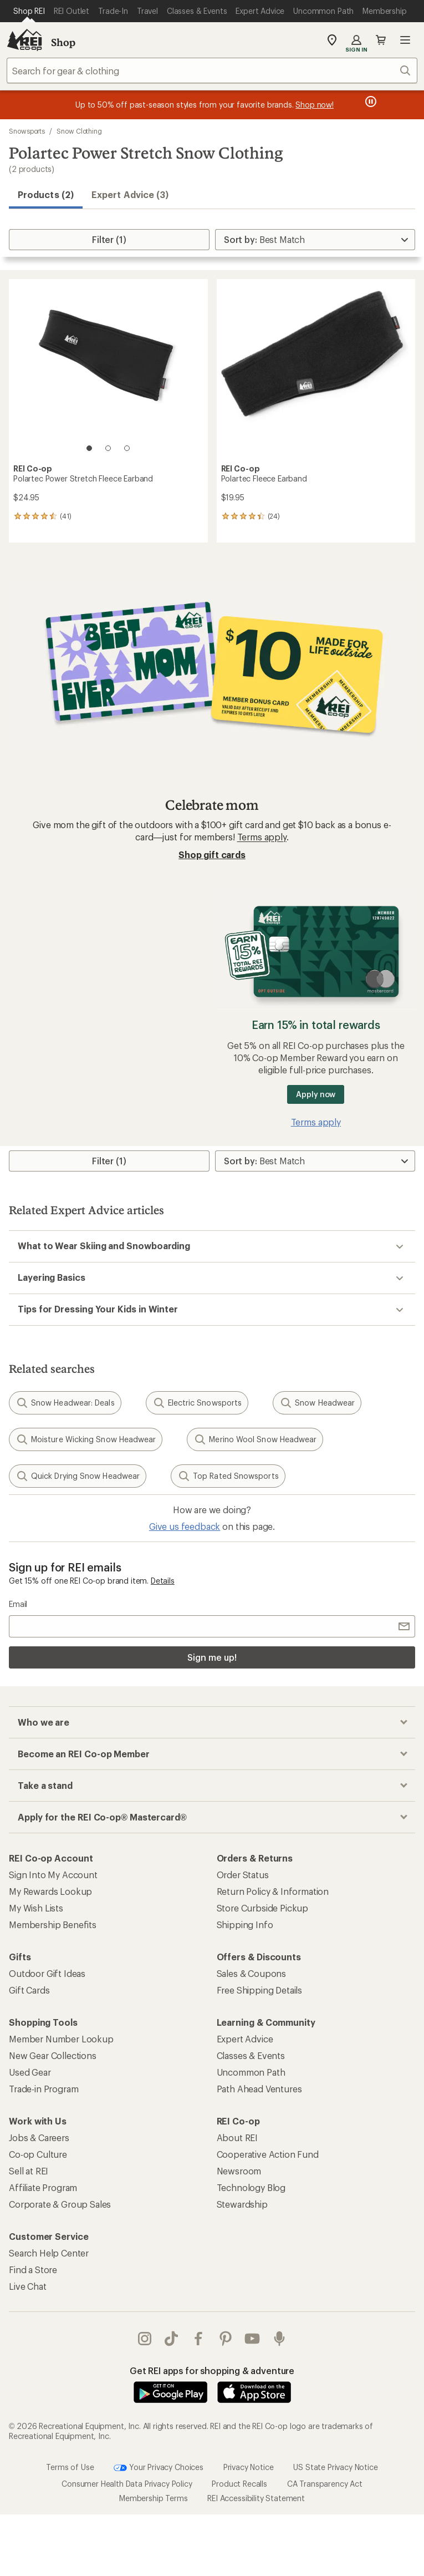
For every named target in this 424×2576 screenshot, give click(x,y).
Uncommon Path (251, 2072)
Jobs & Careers (39, 2137)
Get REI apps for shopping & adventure (212, 2370)
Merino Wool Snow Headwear (254, 1439)
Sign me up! (211, 1657)
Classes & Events (251, 2055)
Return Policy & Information (273, 1891)
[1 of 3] (89, 448)
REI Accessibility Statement (256, 2498)
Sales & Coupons (252, 1973)
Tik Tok (171, 2338)
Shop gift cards (212, 854)
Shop (63, 42)
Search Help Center (49, 2253)
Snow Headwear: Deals (65, 1402)
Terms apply (262, 836)
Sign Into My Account (53, 1874)
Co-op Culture (38, 2154)
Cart (380, 40)
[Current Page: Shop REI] (29, 11)
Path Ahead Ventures (259, 2088)
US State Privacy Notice (335, 2466)
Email (18, 1604)
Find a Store (33, 2269)
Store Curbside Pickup (263, 1908)
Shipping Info (245, 1924)
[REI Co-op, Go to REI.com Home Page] (24, 40)
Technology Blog (251, 2187)
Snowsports (27, 131)
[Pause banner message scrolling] (369, 101)
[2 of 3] (108, 448)
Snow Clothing (79, 131)
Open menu (405, 40)
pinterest (225, 2338)
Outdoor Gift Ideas (47, 1973)
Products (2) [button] (46, 194)
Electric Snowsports (197, 1402)
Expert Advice (245, 2039)
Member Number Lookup (61, 2039)
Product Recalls (239, 2483)
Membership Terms (153, 2498)
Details (163, 1580)
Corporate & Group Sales (60, 2204)
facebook (198, 2338)
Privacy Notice (248, 2466)
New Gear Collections (52, 2055)
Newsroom (239, 2171)
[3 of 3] (127, 448)
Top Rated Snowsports (228, 1476)
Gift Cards (29, 1990)
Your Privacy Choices (158, 2467)
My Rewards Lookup (50, 1891)
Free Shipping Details (260, 1990)
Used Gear (30, 2072)
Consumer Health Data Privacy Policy (127, 2483)
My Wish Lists (36, 1908)
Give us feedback (184, 1526)
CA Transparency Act (324, 2483)
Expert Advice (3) (129, 194)
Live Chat (28, 2286)
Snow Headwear (317, 1402)
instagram (145, 2338)
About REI (237, 2137)
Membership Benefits (52, 1924)
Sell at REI (28, 2171)
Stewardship (242, 2204)
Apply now (315, 1094)
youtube (252, 2338)
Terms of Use (70, 2466)
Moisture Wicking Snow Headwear (86, 1439)
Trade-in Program (43, 2088)
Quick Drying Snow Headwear (78, 1476)
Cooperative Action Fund (268, 2154)
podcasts (279, 2338)
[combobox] (212, 70)
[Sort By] (315, 239)
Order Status (243, 1874)
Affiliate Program (43, 2187)
